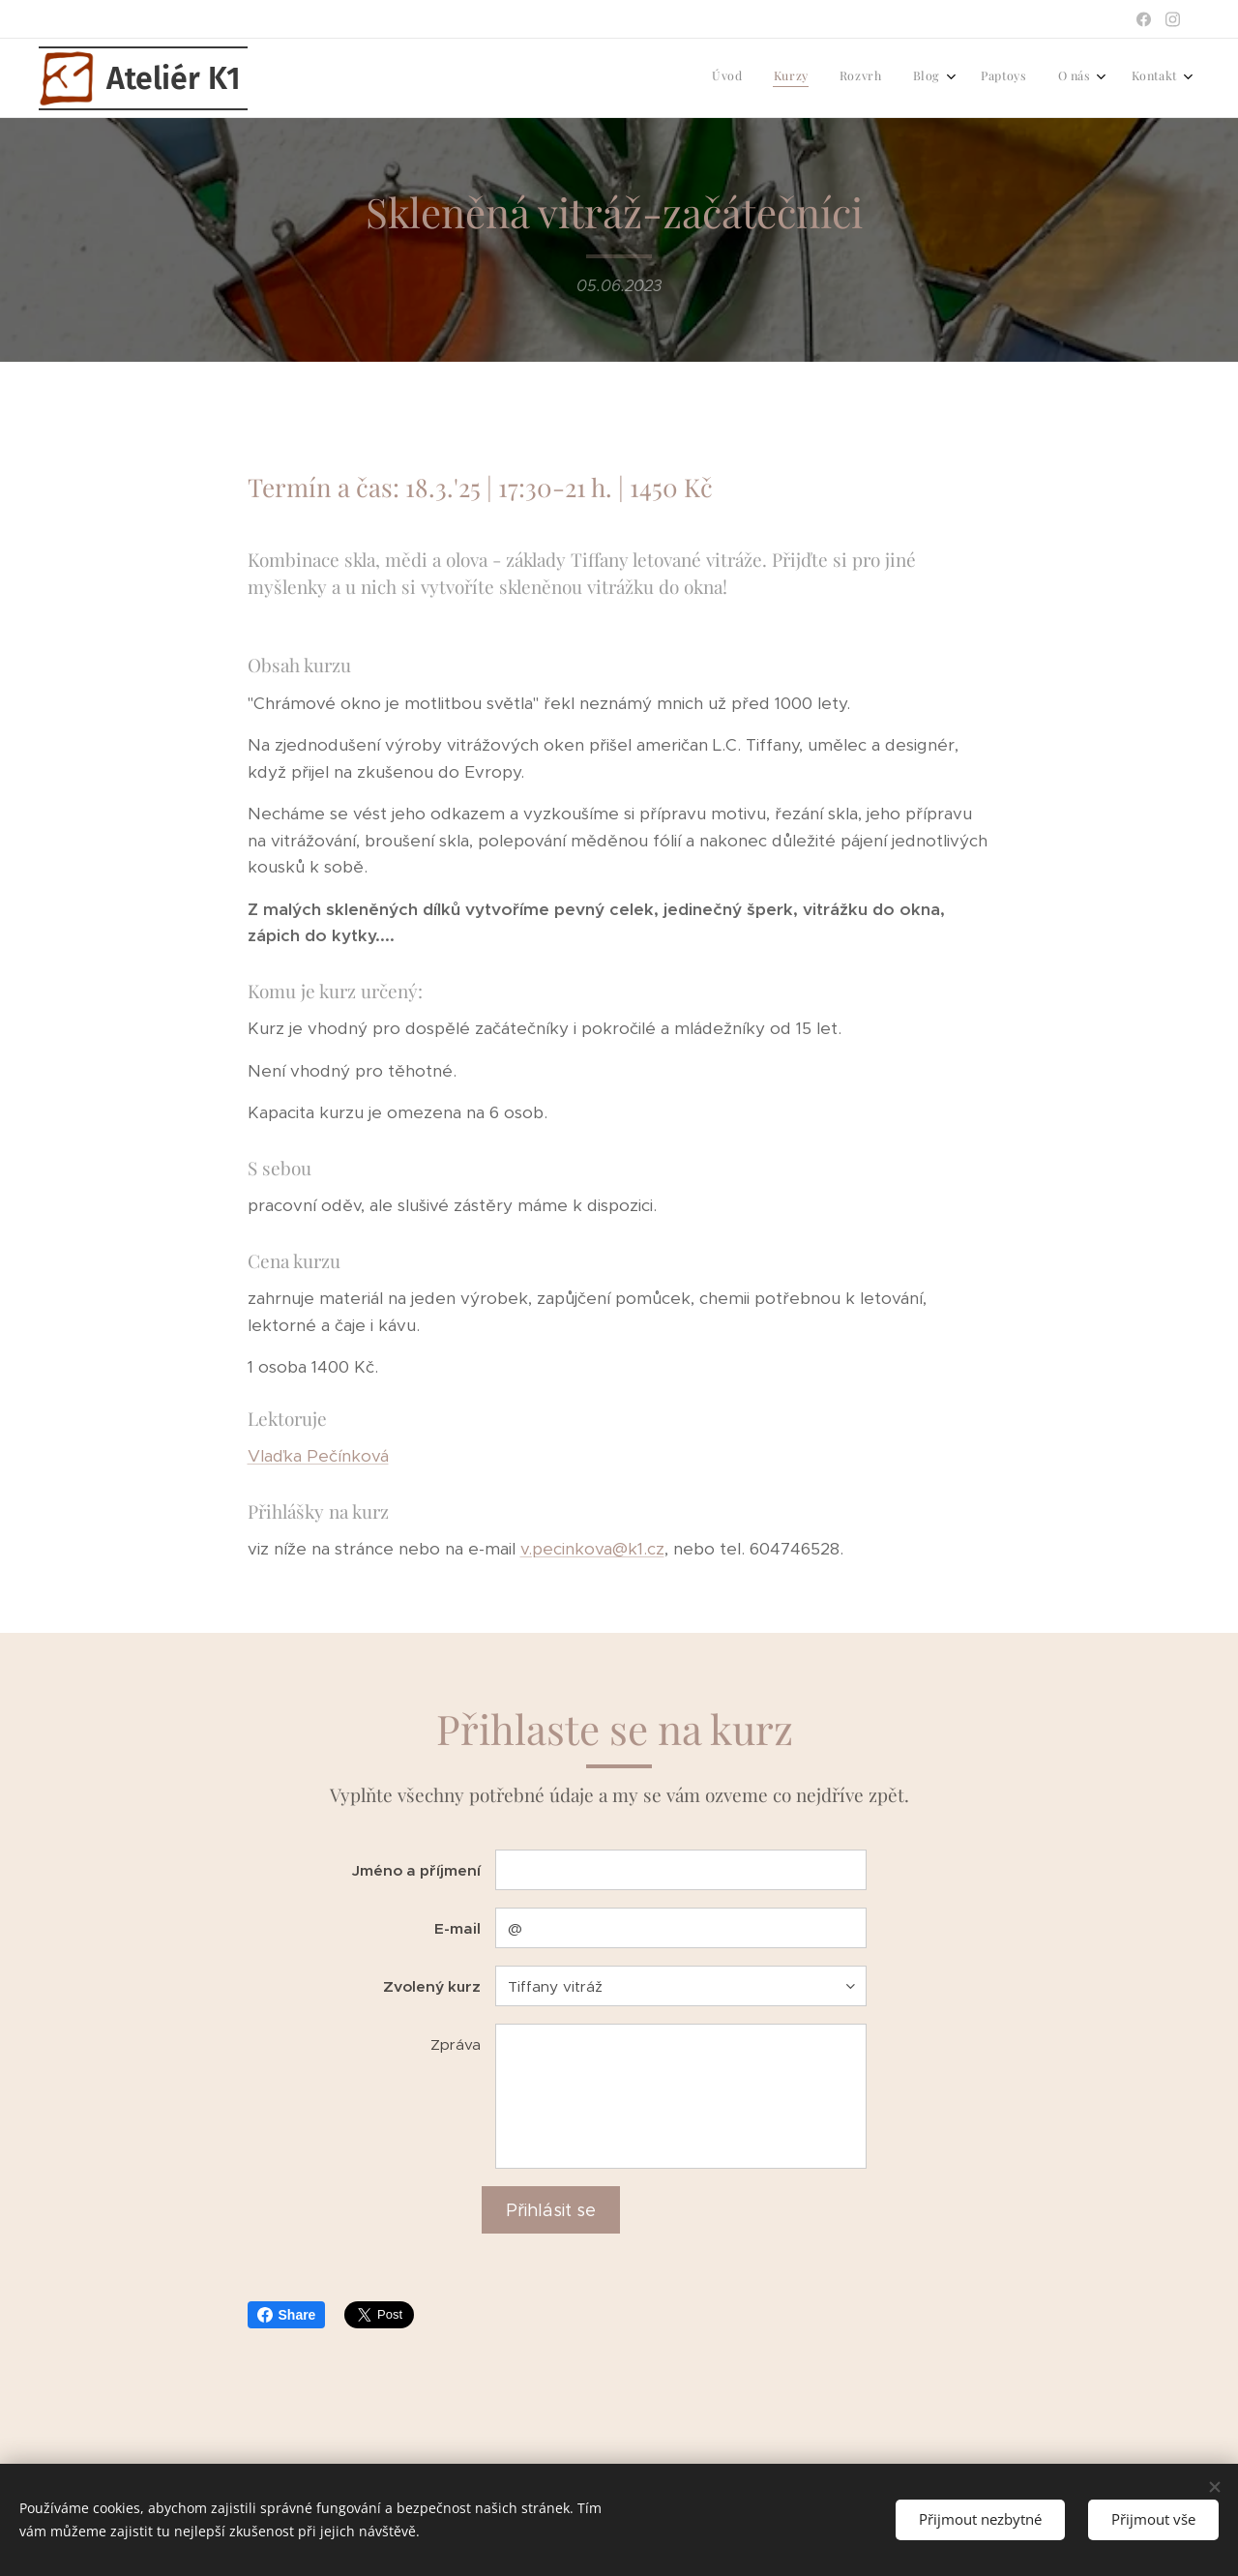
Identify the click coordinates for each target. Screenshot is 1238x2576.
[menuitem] (977, 78)
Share (286, 2315)
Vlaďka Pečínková (318, 1456)
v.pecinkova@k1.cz (592, 1549)
